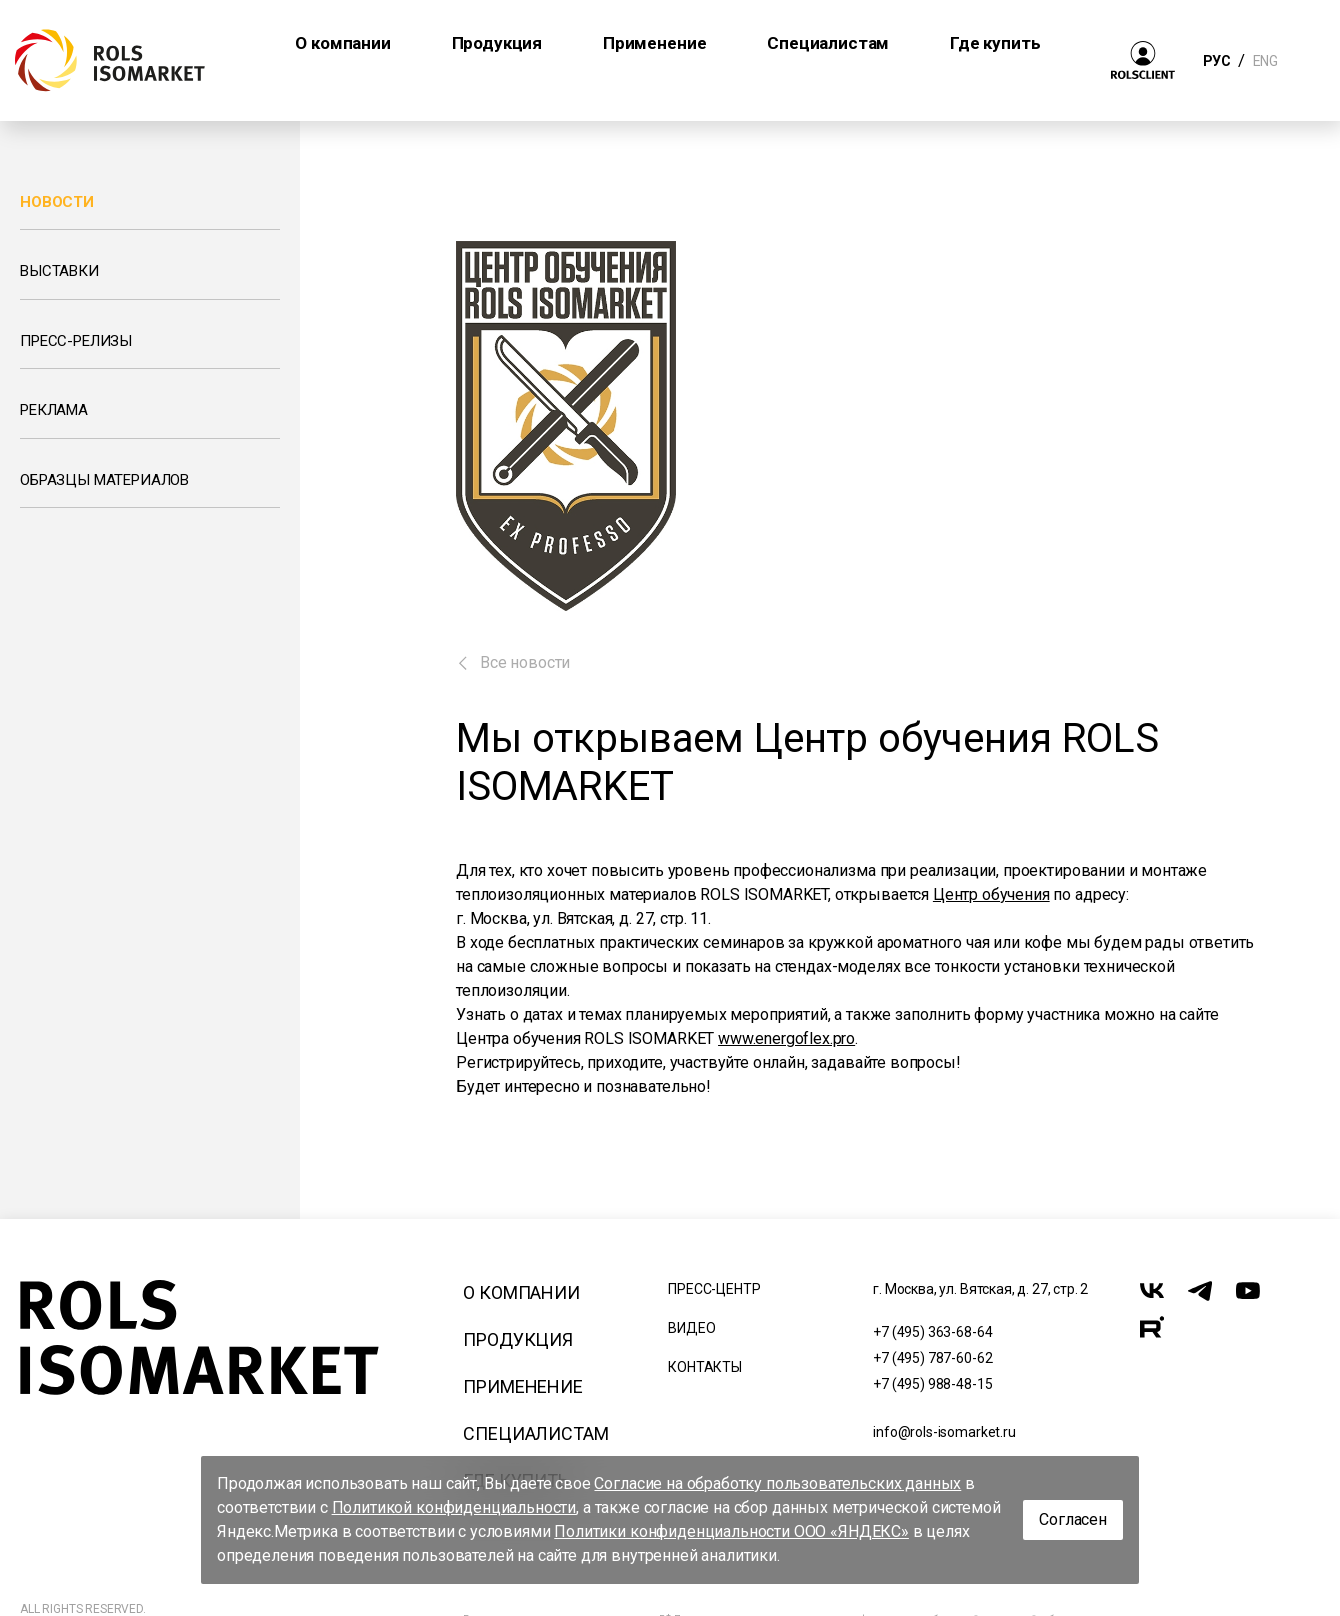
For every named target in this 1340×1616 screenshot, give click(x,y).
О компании (521, 1292)
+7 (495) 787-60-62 (932, 1358)
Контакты (705, 1367)
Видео (691, 1328)
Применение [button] (654, 43)
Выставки (59, 271)
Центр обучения (991, 894)
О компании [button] (342, 43)
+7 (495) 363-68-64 (932, 1332)
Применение (522, 1386)
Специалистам (535, 1433)
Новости (57, 202)
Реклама (54, 410)
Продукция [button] (497, 43)
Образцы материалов (104, 480)
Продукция (518, 1339)
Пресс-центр (714, 1289)
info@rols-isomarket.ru (944, 1432)
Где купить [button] (995, 43)
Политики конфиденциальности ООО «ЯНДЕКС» (731, 1531)
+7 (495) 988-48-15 (932, 1384)
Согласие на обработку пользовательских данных (777, 1483)
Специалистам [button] (828, 43)
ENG (1265, 61)
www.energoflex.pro (786, 1038)
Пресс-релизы (76, 341)
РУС (1216, 61)
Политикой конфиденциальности (454, 1507)
